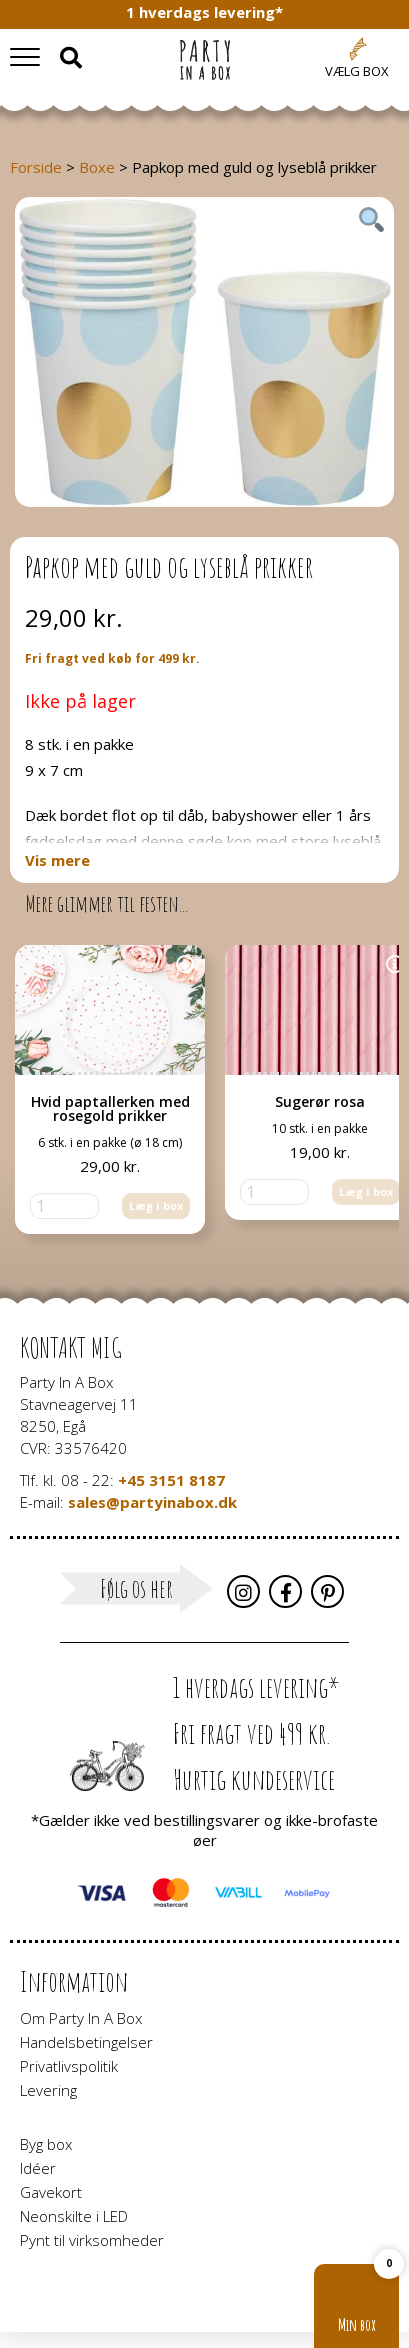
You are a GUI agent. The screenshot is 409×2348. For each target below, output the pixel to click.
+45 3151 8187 (171, 1480)
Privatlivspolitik (69, 2066)
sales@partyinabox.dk (152, 1502)
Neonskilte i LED (74, 2216)
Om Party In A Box (81, 2018)
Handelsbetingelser (86, 2042)
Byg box (46, 2144)
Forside (36, 167)
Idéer (38, 2168)
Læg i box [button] (156, 1205)
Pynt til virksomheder (92, 2240)
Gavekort (51, 2192)
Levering (48, 2090)
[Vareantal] (64, 1206)
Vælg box (357, 71)
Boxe (97, 167)
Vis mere (57, 860)
